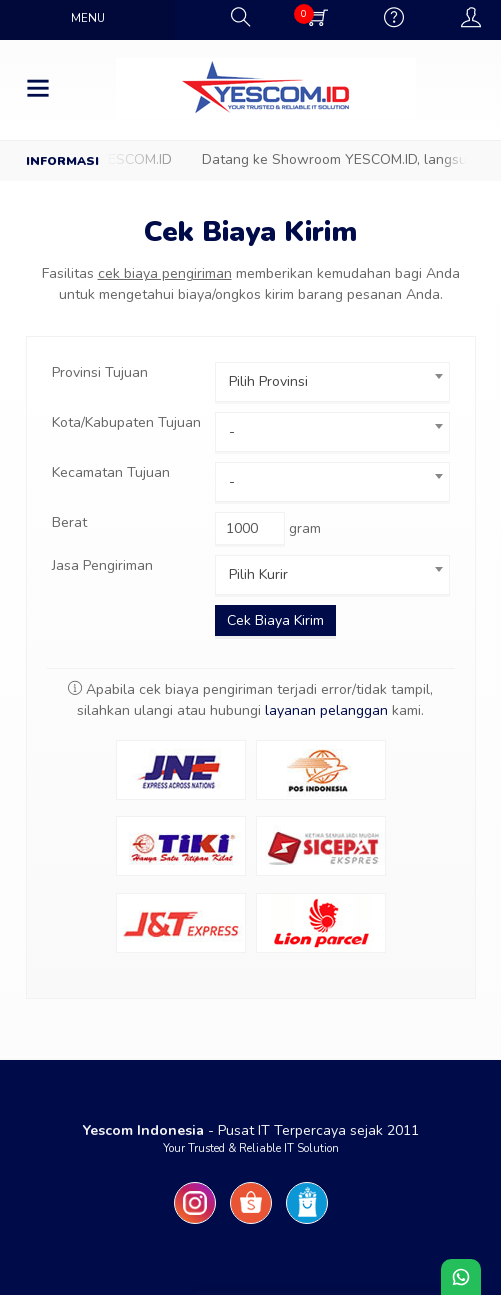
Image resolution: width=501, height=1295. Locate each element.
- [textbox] (232, 431)
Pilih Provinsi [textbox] (268, 381)
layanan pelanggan (326, 710)
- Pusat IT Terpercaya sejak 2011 (251, 1130)
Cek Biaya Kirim (250, 231)
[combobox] (332, 382)
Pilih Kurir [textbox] (258, 574)
